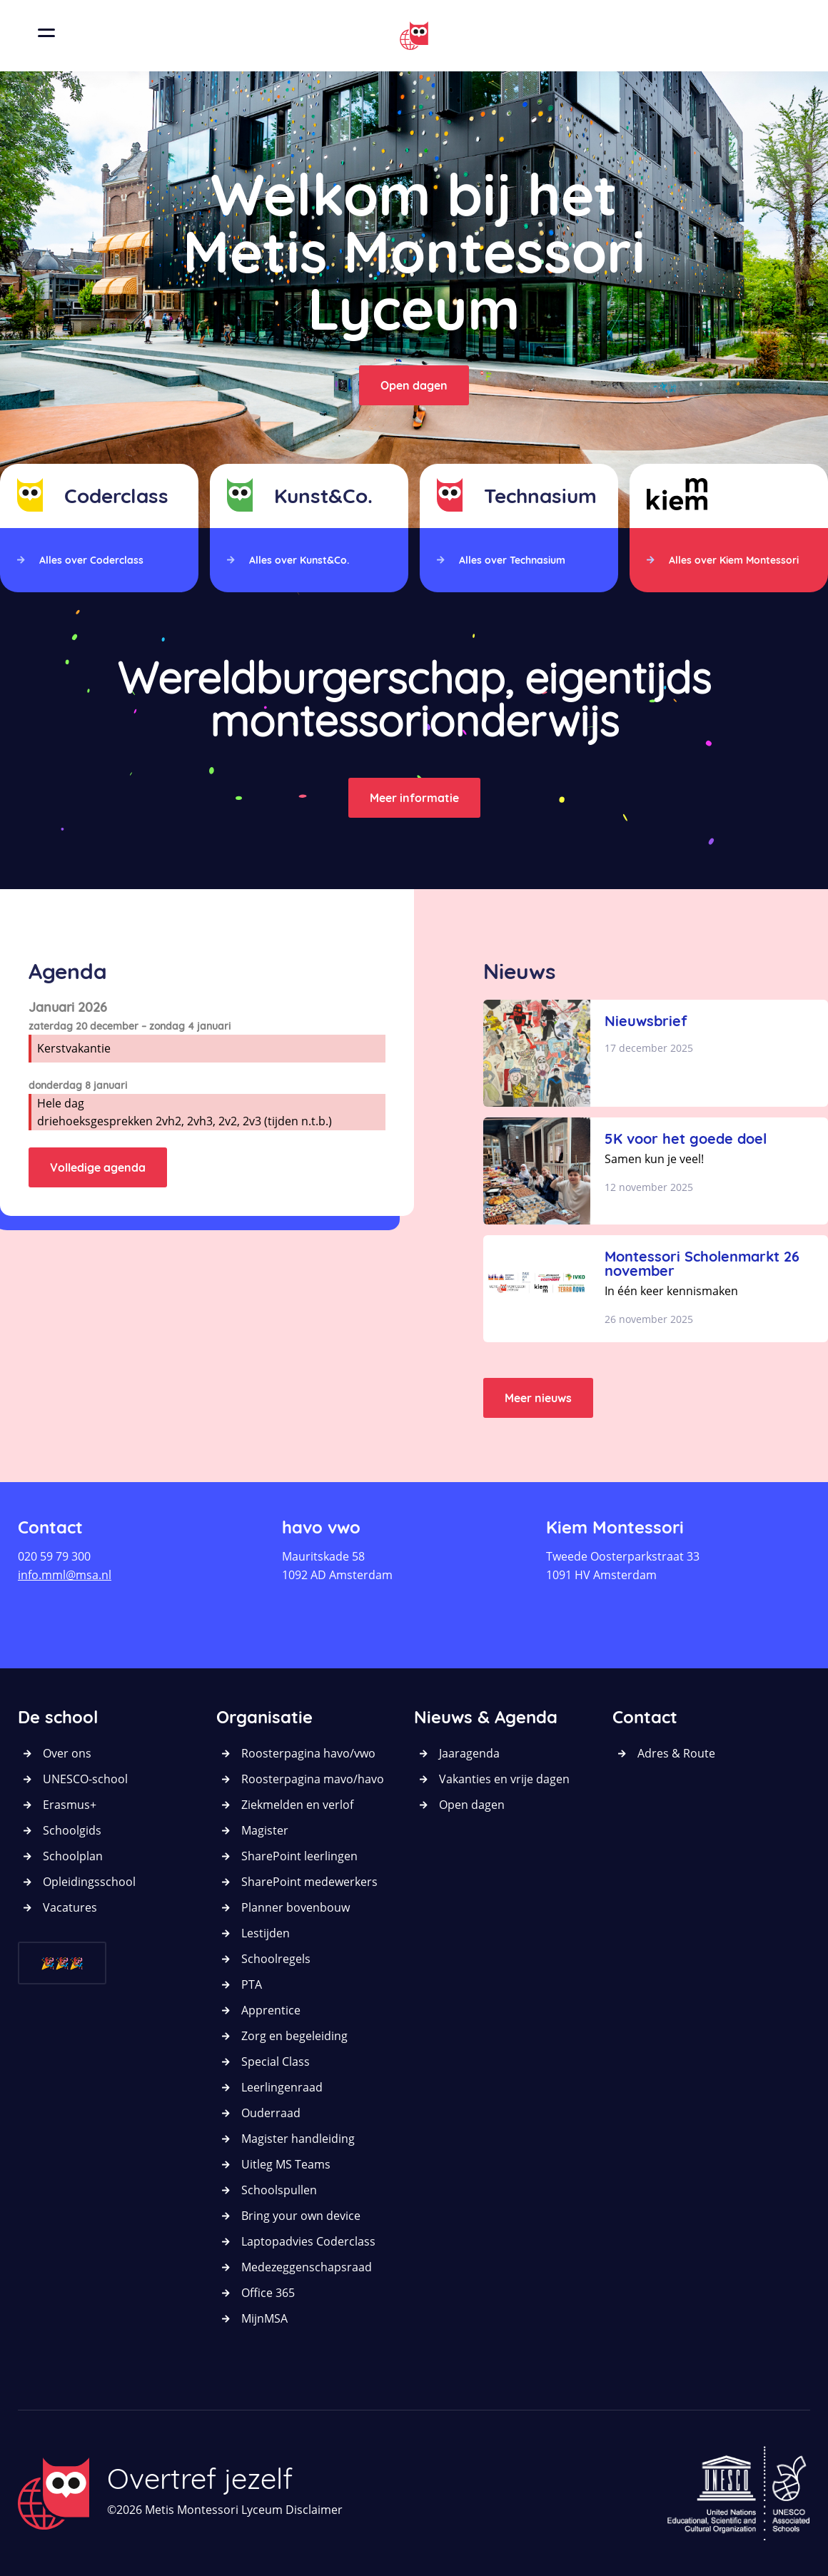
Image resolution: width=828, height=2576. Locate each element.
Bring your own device (300, 2215)
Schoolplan (73, 1856)
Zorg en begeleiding (294, 2036)
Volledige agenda (98, 1167)
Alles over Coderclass (91, 560)
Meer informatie (414, 798)
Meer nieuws (538, 1398)
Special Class (275, 2061)
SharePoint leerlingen (299, 1856)
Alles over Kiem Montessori (734, 560)
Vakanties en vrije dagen (504, 1779)
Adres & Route (676, 1753)
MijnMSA (264, 2318)
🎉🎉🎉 (62, 1963)
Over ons (67, 1753)
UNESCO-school (85, 1779)
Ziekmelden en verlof (297, 1804)
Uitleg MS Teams (285, 2164)
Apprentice (271, 2010)
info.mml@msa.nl (64, 1575)
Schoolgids (72, 1830)
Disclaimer (314, 2509)
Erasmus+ (69, 1804)
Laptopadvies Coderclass (308, 2241)
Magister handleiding (298, 2138)
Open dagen (414, 385)
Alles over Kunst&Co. (299, 560)
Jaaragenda (469, 1753)
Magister (264, 1830)
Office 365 (268, 2293)
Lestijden (265, 1933)
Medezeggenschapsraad (306, 2267)
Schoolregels (275, 1959)
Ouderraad (271, 2113)
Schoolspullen (279, 2190)
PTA (251, 1984)
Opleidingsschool (89, 1882)
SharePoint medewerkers (309, 1882)
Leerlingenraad (282, 2087)
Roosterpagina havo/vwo (308, 1753)
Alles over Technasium (512, 560)
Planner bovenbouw (295, 1907)
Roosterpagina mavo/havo (312, 1779)
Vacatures (70, 1907)
